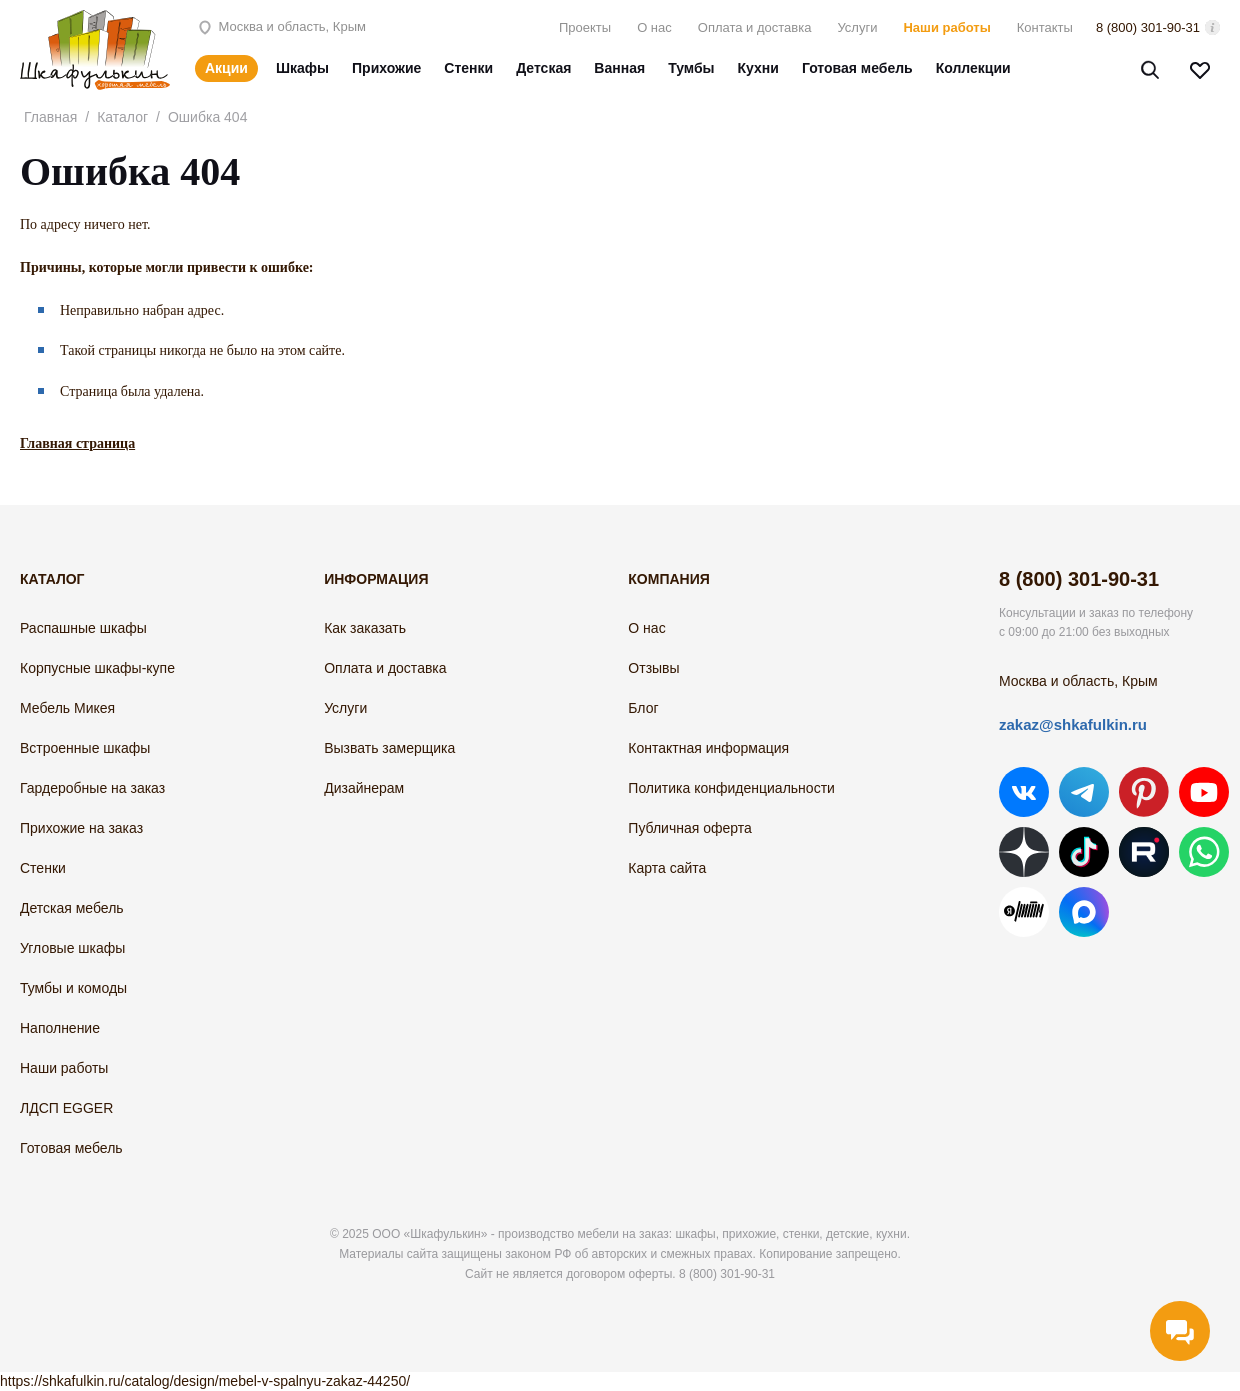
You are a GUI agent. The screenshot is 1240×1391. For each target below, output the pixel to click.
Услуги (857, 27)
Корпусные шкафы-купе (97, 668)
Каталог (122, 117)
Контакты (1045, 27)
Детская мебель (72, 908)
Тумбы (691, 68)
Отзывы (653, 668)
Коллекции (973, 68)
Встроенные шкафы (85, 748)
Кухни (758, 68)
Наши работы (946, 27)
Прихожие (386, 68)
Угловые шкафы (72, 948)
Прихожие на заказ (81, 828)
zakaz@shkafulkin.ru (1073, 724)
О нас (654, 27)
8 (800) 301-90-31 (1148, 27)
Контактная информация (708, 748)
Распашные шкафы (83, 628)
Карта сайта (667, 868)
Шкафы (302, 68)
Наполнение (60, 1028)
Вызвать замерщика (389, 748)
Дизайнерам (364, 788)
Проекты (585, 27)
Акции (226, 68)
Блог (643, 708)
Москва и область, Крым (280, 26)
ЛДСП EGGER (66, 1108)
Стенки (468, 68)
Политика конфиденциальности (731, 788)
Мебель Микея (67, 708)
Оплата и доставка (755, 27)
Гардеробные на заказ (92, 788)
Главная (50, 117)
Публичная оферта (690, 828)
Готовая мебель (857, 68)
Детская (543, 68)
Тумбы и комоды (73, 988)
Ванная (619, 68)
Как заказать (365, 628)
